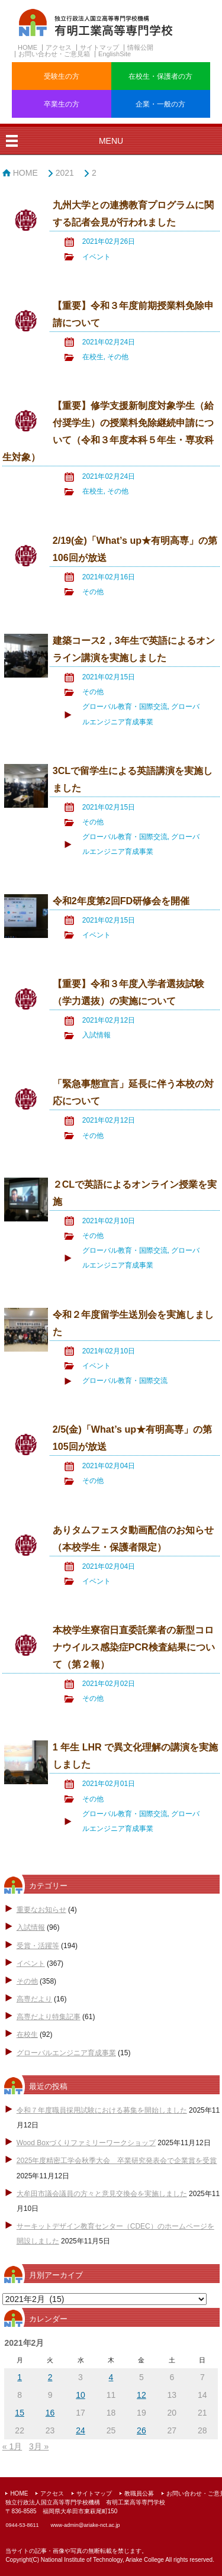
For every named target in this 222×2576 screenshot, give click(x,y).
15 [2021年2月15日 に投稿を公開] (19, 2412)
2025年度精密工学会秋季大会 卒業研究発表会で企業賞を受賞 (117, 2160)
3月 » (39, 2446)
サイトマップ (99, 47)
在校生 (93, 357)
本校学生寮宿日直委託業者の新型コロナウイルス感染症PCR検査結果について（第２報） (134, 1646)
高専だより (34, 1999)
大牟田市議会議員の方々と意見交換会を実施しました (102, 2194)
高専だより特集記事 (49, 2017)
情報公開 (140, 47)
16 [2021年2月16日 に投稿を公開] (50, 2412)
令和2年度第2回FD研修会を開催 (121, 900)
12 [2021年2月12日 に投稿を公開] (141, 2395)
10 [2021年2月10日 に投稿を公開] (80, 2395)
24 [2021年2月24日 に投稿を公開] (80, 2430)
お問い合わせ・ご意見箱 (54, 53)
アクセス (59, 47)
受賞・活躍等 (38, 1946)
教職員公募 (139, 2493)
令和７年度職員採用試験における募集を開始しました (102, 2110)
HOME (27, 47)
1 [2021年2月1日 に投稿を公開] (19, 2377)
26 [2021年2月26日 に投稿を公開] (141, 2430)
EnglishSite (114, 53)
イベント (96, 257)
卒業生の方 (61, 104)
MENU (111, 141)
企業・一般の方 (160, 104)
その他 (117, 357)
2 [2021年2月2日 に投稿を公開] (50, 2377)
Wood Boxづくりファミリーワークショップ (86, 2143)
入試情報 (96, 1035)
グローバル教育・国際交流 (125, 706)
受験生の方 (61, 76)
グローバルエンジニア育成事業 (66, 2053)
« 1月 (12, 2446)
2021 (65, 173)
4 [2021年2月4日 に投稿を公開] (111, 2377)
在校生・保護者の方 (160, 76)
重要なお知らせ (41, 1910)
